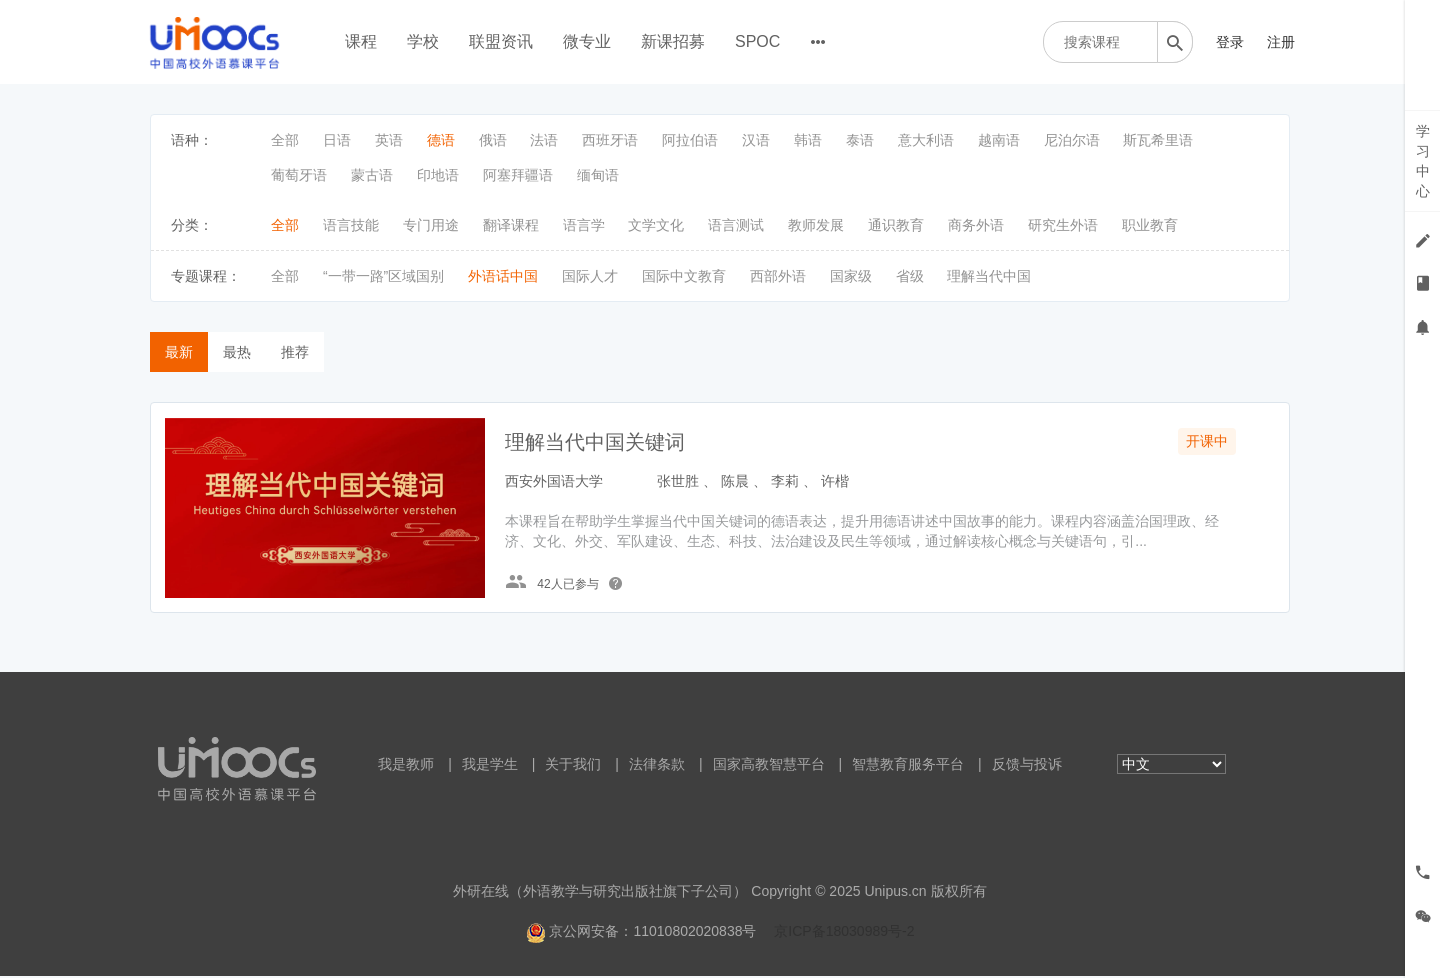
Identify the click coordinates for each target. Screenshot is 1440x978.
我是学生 (490, 766)
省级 (910, 276)
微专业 (587, 41)
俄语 (493, 140)
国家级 (851, 276)
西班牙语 (610, 140)
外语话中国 (503, 276)
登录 (1230, 42)
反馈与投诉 (1027, 766)
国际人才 (590, 276)
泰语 (860, 140)
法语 (544, 140)
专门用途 (431, 225)
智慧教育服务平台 (908, 766)
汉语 (756, 140)
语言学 (584, 225)
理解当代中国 (989, 276)
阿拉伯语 (690, 140)
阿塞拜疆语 (518, 175)
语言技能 (351, 225)
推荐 (295, 352)
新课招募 (673, 41)
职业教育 (1150, 225)
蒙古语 (372, 175)
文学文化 (656, 225)
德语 (441, 140)
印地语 (438, 175)
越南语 (999, 140)
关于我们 (573, 766)
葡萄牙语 (299, 175)
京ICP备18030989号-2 (844, 933)
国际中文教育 (684, 276)
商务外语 (976, 225)
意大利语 (926, 140)
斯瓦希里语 (1158, 140)
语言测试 (736, 225)
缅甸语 (598, 175)
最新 (179, 352)
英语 (389, 140)
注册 (1281, 42)
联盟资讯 (501, 41)
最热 (237, 352)
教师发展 (816, 225)
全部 (285, 140)
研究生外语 (1063, 225)
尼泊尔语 (1072, 140)
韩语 (808, 140)
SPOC (757, 41)
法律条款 (657, 766)
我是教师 (406, 766)
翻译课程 (511, 225)
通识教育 (896, 225)
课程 (361, 41)
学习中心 (1423, 161)
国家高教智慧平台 (769, 766)
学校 (423, 41)
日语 (337, 140)
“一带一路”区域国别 (383, 276)
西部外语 (778, 276)
